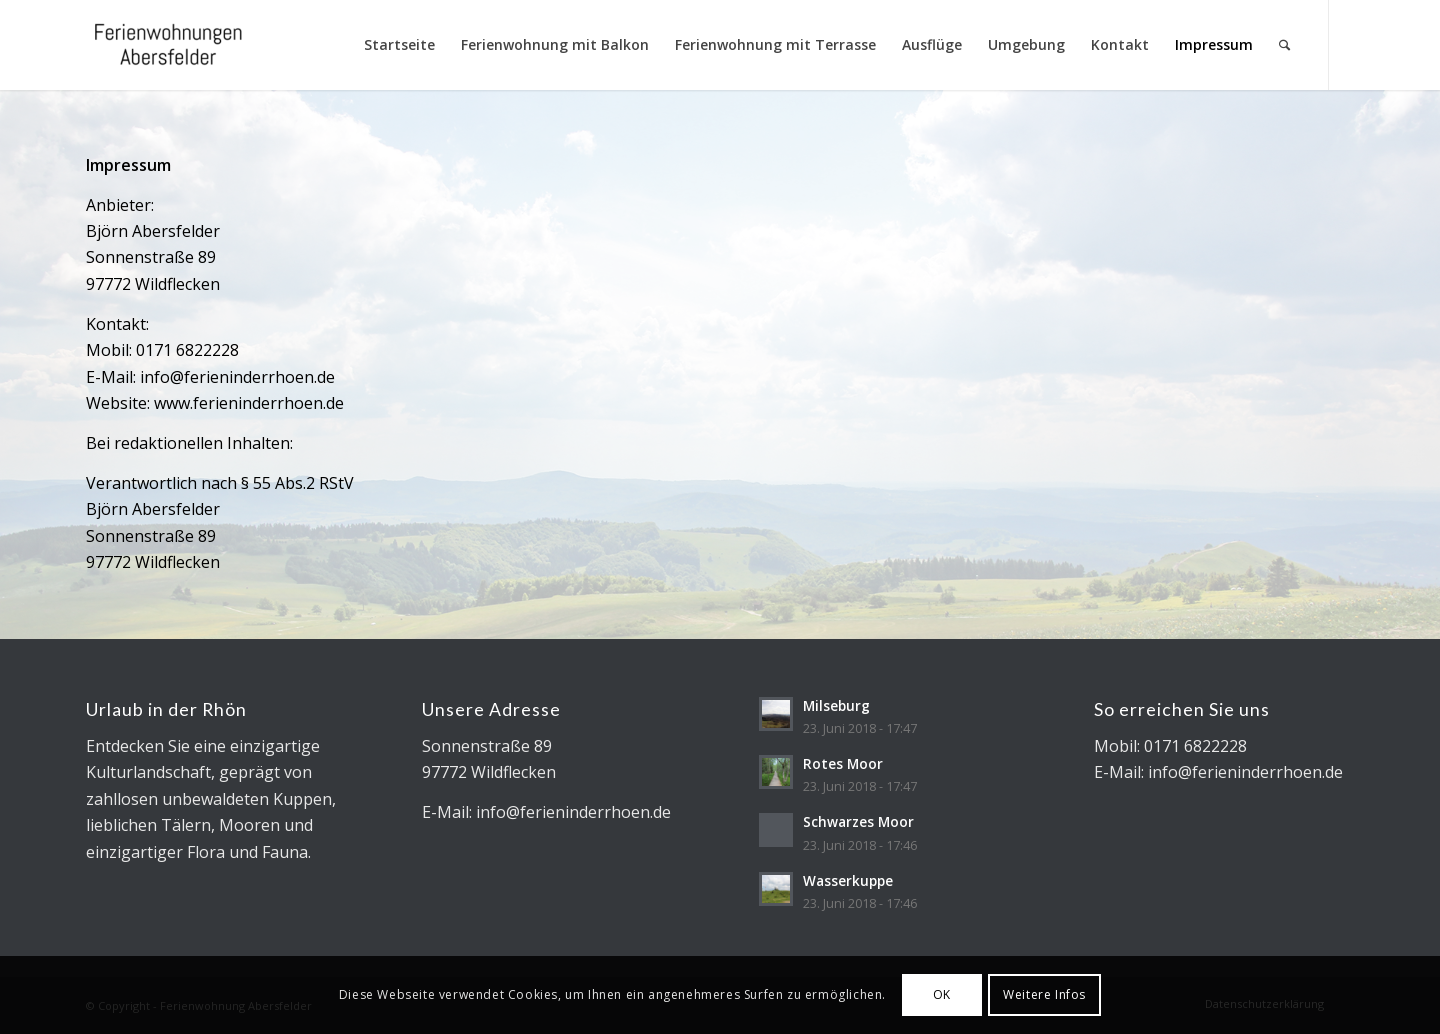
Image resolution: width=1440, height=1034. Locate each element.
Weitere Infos (1044, 994)
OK (942, 994)
